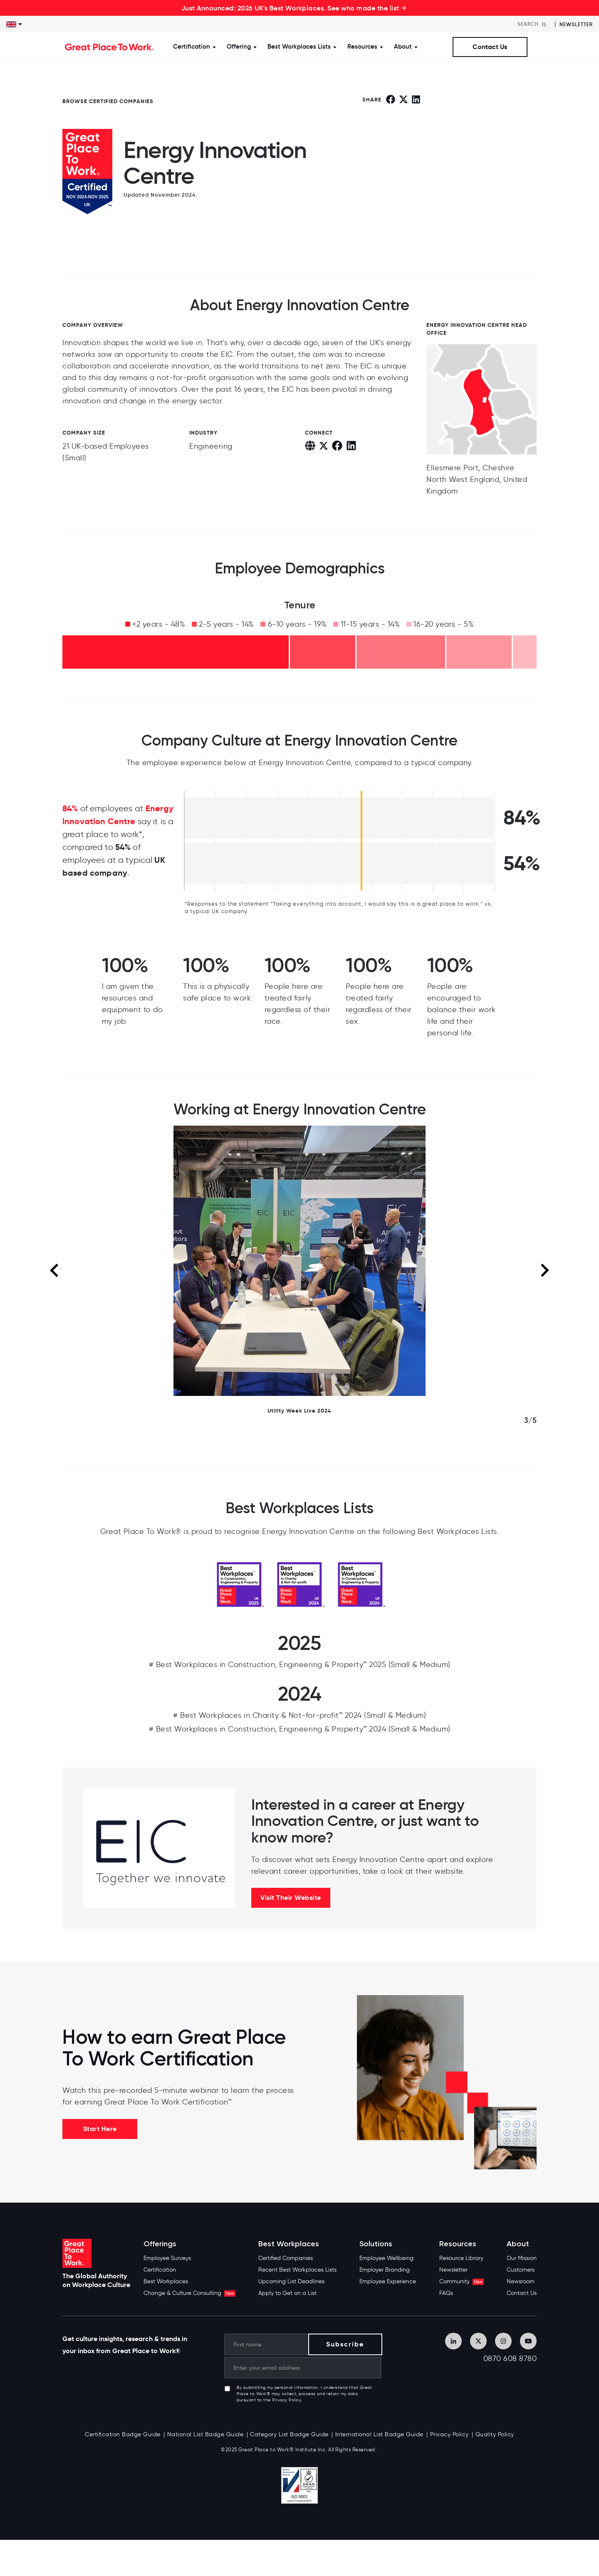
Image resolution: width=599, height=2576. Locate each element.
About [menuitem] (518, 2244)
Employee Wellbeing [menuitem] (386, 2258)
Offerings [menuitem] (160, 2244)
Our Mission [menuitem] (522, 2258)
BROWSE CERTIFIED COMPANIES (107, 101)
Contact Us (490, 46)
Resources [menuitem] (457, 2244)
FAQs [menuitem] (446, 2293)
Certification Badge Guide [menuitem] (123, 2434)
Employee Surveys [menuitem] (167, 2258)
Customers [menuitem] (521, 2269)
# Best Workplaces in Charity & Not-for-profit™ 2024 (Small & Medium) (299, 1715)
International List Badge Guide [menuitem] (379, 2434)
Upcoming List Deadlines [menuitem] (291, 2281)
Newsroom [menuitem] (521, 2281)
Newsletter (576, 24)
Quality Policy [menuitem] (494, 2434)
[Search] (534, 24)
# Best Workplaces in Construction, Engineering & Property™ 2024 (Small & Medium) (299, 1729)
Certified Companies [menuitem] (285, 2258)
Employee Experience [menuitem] (387, 2281)
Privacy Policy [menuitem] (449, 2434)
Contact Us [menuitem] (522, 2293)
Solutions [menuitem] (375, 2244)
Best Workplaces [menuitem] (166, 2281)
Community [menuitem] (461, 2281)
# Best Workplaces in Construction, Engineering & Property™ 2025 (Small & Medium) (299, 1664)
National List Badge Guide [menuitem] (205, 2434)
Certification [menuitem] (160, 2269)
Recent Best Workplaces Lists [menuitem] (297, 2269)
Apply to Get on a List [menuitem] (287, 2293)
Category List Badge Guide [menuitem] (289, 2434)
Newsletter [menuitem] (453, 2269)
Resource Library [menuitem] (461, 2258)
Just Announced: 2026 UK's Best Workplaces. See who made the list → (294, 8)
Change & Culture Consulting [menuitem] (189, 2293)
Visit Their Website (290, 1897)
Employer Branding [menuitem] (384, 2269)
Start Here (100, 2128)
